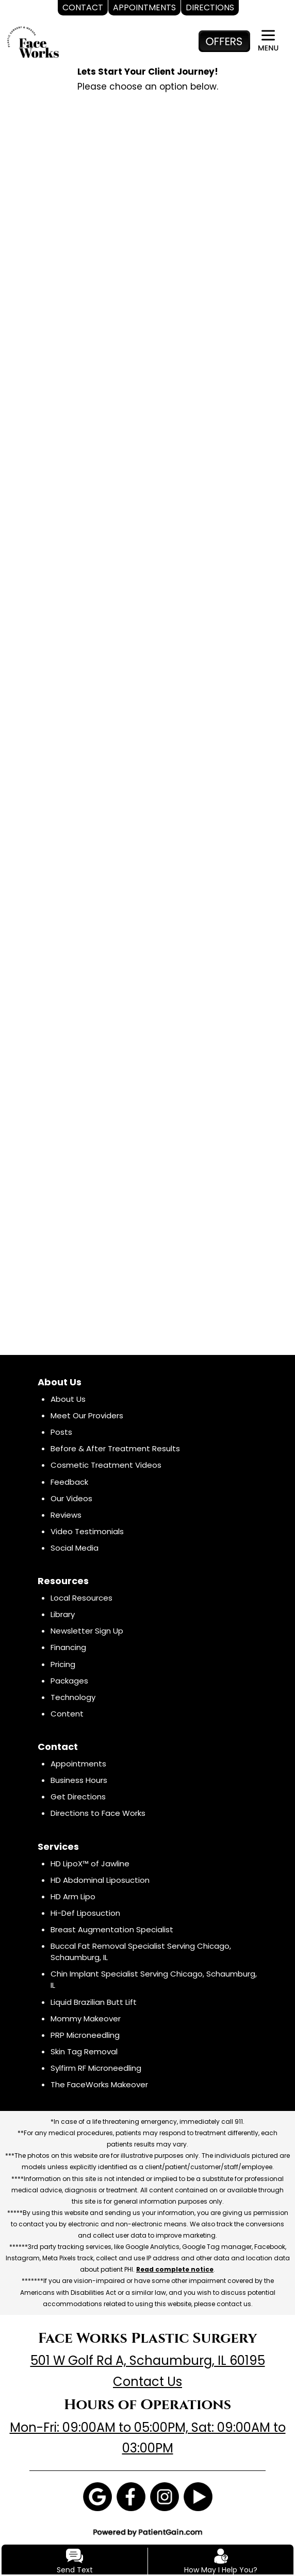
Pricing (63, 1664)
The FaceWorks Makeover (99, 2084)
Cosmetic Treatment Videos (106, 1464)
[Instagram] (164, 2496)
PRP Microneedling (85, 2035)
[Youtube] (198, 2496)
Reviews (66, 1514)
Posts (61, 1432)
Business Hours (79, 1780)
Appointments (78, 1763)
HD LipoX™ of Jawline (90, 1863)
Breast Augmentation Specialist (112, 1929)
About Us (68, 1399)
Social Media (75, 1547)
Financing (68, 1647)
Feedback (69, 1481)
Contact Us (147, 2381)
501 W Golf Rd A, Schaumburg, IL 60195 (147, 2360)
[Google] (97, 2496)
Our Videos (71, 1498)
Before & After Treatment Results (115, 1448)
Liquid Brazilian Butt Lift (94, 2002)
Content (67, 1713)
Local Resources (81, 1597)
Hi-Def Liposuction (85, 1913)
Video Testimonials (87, 1531)
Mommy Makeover (86, 2018)
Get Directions (78, 1796)
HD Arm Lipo (73, 1896)
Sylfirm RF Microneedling (96, 2068)
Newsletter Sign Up (87, 1630)
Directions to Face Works (98, 1813)
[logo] (33, 41)
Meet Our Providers (87, 1415)
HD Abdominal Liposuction (100, 1880)
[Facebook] (131, 2496)
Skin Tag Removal (84, 2051)
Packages (69, 1680)
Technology (73, 1697)
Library (63, 1614)
